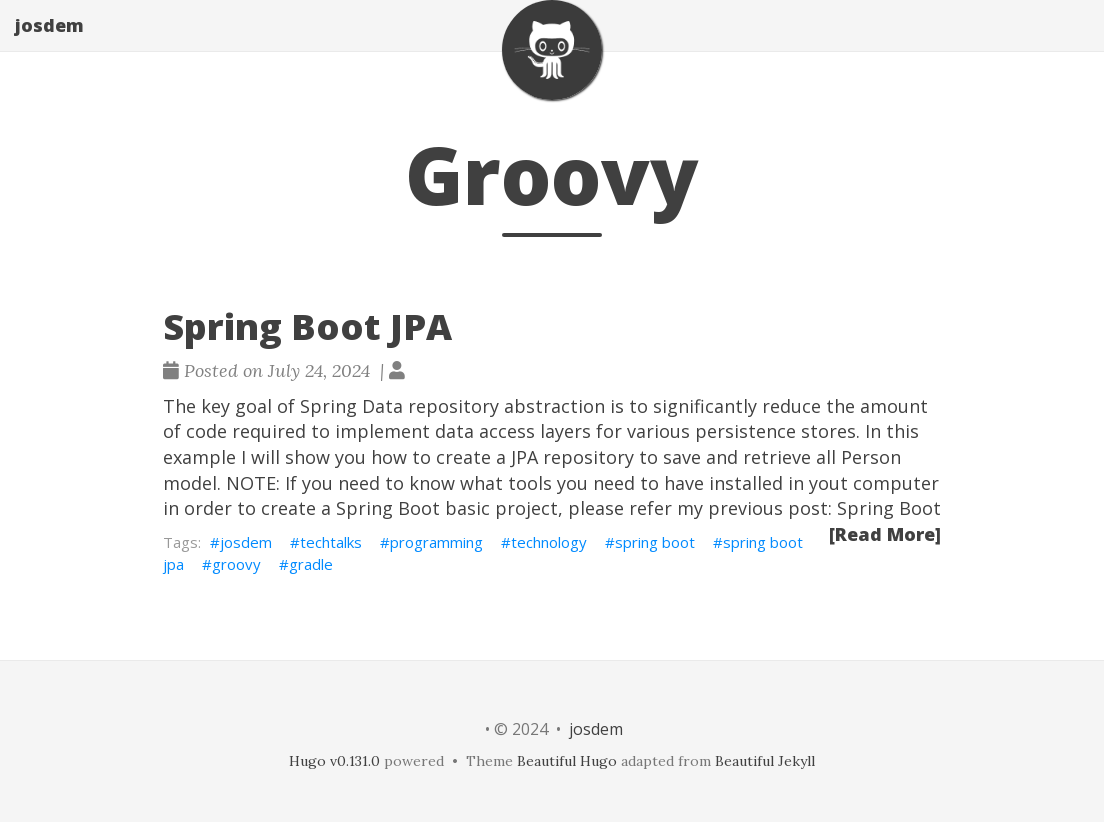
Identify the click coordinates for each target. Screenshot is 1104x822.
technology (549, 542)
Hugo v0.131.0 (334, 761)
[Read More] (885, 534)
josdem (49, 45)
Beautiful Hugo (567, 761)
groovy (236, 564)
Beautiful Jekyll (765, 761)
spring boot (655, 542)
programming (436, 542)
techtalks (331, 542)
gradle (311, 564)
